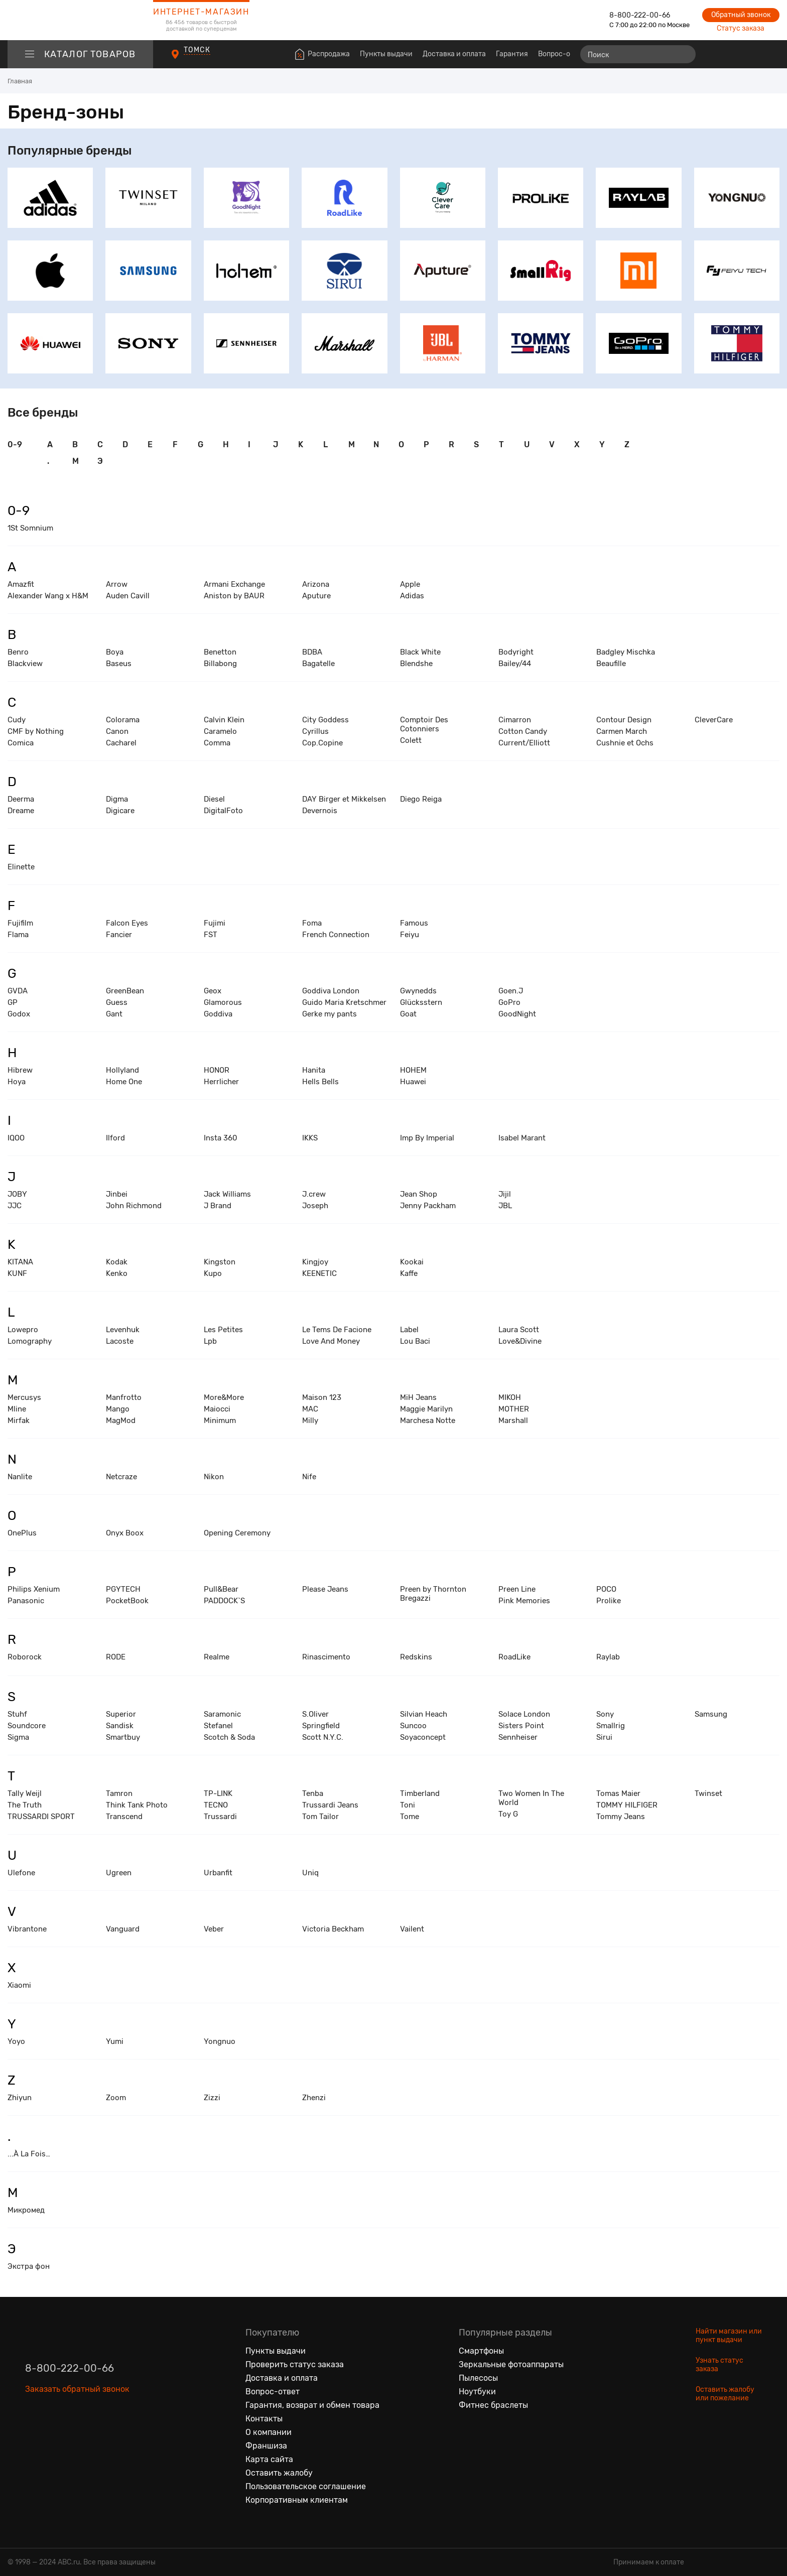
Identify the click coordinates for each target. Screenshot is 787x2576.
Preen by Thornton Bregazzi (433, 1594)
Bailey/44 (514, 663)
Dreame (21, 810)
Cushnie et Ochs (624, 742)
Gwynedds (418, 990)
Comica (21, 742)
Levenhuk (123, 1329)
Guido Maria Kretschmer (344, 1002)
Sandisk (120, 1725)
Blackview (25, 663)
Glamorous (223, 1002)
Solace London (524, 1714)
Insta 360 (220, 1137)
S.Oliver (315, 1714)
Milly (310, 1420)
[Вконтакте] (33, 2435)
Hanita (313, 1070)
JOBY (17, 1194)
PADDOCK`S (224, 1600)
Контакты (264, 2418)
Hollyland (122, 1070)
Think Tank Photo (137, 1805)
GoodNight (517, 1013)
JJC (15, 1205)
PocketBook (127, 1600)
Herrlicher (221, 1081)
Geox (212, 990)
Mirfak (19, 1420)
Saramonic (222, 1714)
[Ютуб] (75, 2435)
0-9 (15, 444)
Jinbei (116, 1194)
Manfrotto (124, 1397)
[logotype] (80, 20)
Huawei (413, 1081)
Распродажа (329, 54)
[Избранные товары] (732, 54)
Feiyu (409, 934)
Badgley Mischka (625, 652)
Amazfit (21, 584)
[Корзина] (770, 54)
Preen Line (517, 1589)
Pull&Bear (221, 1589)
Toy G (508, 1814)
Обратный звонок (740, 15)
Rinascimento (326, 1656)
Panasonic (26, 1600)
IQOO (16, 1137)
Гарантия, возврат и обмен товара (312, 2405)
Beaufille (611, 663)
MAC (310, 1408)
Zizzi (212, 2097)
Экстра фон (29, 2266)
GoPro (509, 1002)
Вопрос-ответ (561, 54)
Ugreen (119, 1872)
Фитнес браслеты (493, 2405)
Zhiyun (20, 2097)
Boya (114, 652)
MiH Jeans (418, 1397)
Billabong (220, 663)
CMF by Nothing (36, 731)
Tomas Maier (618, 1793)
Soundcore (27, 1725)
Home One (124, 1081)
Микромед (26, 2210)
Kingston (219, 1261)
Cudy (17, 719)
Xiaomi (19, 1985)
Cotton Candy (522, 731)
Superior (121, 1714)
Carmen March (621, 731)
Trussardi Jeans (330, 1805)
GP (13, 1002)
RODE (115, 1656)
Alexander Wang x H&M (48, 595)
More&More (224, 1397)
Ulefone (21, 1872)
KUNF (17, 1273)
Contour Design (623, 719)
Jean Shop (418, 1194)
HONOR (216, 1070)
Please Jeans (325, 1589)
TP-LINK (218, 1793)
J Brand (217, 1205)
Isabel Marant (522, 1137)
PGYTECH (123, 1589)
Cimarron (514, 719)
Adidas (412, 595)
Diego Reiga (421, 799)
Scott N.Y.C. (322, 1737)
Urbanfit (218, 1872)
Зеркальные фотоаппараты (511, 2364)
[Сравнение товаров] (714, 54)
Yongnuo (219, 2041)
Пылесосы (478, 2378)
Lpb (210, 1341)
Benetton (220, 652)
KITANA (20, 1261)
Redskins (416, 1656)
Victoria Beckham (333, 1929)
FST (210, 934)
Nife (309, 1476)
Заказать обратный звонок (77, 2389)
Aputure (316, 595)
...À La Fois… (29, 2153)
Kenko (116, 1273)
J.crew (314, 1194)
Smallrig (610, 1725)
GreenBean (125, 990)
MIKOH (509, 1397)
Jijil (504, 1194)
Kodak (116, 1261)
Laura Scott (518, 1329)
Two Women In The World (531, 1798)
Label (409, 1329)
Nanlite (20, 1476)
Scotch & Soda (229, 1737)
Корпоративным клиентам (296, 2500)
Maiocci (217, 1408)
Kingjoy (315, 1261)
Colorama (123, 719)
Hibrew (20, 1070)
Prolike (608, 1600)
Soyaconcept (423, 1737)
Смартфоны (481, 2351)
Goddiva (218, 1013)
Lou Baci (415, 1341)
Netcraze (121, 1476)
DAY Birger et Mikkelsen (344, 799)
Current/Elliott (524, 742)
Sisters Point (521, 1725)
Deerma (21, 799)
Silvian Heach (423, 1714)
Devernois (319, 810)
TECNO (216, 1805)
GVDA (18, 990)
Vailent (412, 1929)
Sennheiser (518, 1737)
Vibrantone (27, 1929)
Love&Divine (520, 1341)
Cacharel (121, 742)
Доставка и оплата (454, 54)
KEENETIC (319, 1273)
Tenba (312, 1793)
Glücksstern (421, 1002)
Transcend (124, 1816)
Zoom (116, 2097)
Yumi (114, 2041)
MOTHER (513, 1408)
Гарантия (512, 54)
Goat (408, 1013)
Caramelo (220, 731)
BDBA (312, 652)
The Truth (25, 1805)
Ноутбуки (477, 2391)
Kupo (213, 1273)
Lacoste (120, 1341)
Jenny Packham (428, 1205)
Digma (117, 799)
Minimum (220, 1420)
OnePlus (22, 1532)
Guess (116, 1002)
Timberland (420, 1793)
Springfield (321, 1725)
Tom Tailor (320, 1816)
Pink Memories (524, 1600)
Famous (414, 923)
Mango (117, 1408)
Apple (410, 584)
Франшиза (266, 2446)
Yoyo (16, 2041)
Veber (214, 1929)
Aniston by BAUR (234, 595)
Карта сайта (269, 2459)
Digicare (120, 810)
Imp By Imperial (427, 1137)
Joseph (315, 1205)
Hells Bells (320, 1081)
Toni (407, 1805)
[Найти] (683, 54)
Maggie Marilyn (426, 1408)
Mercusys (24, 1397)
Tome (409, 1816)
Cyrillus (315, 731)
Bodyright (516, 652)
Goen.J (510, 990)
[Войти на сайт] (750, 54)
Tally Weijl (25, 1793)
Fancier (119, 934)
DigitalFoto (223, 810)
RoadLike (514, 1656)
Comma (217, 742)
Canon (117, 731)
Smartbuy (123, 1737)
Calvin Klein (224, 719)
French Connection (335, 934)
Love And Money (331, 1341)
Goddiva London (330, 990)
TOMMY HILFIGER (627, 1805)
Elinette (21, 866)
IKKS (310, 1137)
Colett (411, 740)
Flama (18, 934)
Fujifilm (20, 923)
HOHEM (413, 1070)
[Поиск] (638, 54)
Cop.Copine (322, 742)
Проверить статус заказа (294, 2364)
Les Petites (223, 1329)
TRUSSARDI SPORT (41, 1816)
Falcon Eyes (127, 923)
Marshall (513, 1420)
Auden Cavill (128, 595)
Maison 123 (321, 1397)
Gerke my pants (329, 1013)
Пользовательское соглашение (305, 2486)
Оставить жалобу (279, 2473)
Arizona (315, 584)
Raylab (608, 1656)
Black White (420, 652)
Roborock (25, 1656)
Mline (17, 1408)
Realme (216, 1656)
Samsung (711, 1714)
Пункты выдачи (386, 54)
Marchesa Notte (427, 1420)
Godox (19, 1013)
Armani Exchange (234, 584)
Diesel (214, 799)
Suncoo (413, 1725)
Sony (605, 1714)
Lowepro (23, 1329)
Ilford (115, 1137)
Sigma (18, 1737)
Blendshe (416, 663)
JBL (505, 1205)
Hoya (17, 1081)
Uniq (310, 1872)
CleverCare (714, 719)
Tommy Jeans (620, 1816)
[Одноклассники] (54, 2435)
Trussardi (220, 1816)
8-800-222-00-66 (639, 15)
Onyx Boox (125, 1532)
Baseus (119, 663)
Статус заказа (740, 28)
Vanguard (123, 1929)
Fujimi (214, 923)
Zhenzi (314, 2097)
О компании (268, 2432)
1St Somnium (30, 528)
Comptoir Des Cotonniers (424, 724)
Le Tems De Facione (336, 1329)
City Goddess (325, 719)
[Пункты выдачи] (184, 59)
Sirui (604, 1737)
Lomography (30, 1341)
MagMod (121, 1420)
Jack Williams (227, 1194)
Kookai (412, 1261)
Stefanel (218, 1725)
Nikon (214, 1476)
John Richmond (134, 1205)
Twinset (708, 1793)
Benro (18, 652)
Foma (312, 923)
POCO (606, 1589)
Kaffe (409, 1273)
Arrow (116, 584)
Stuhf (17, 1714)
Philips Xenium (34, 1589)
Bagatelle (318, 663)
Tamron (119, 1793)
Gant (114, 1013)
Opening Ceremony (237, 1532)
